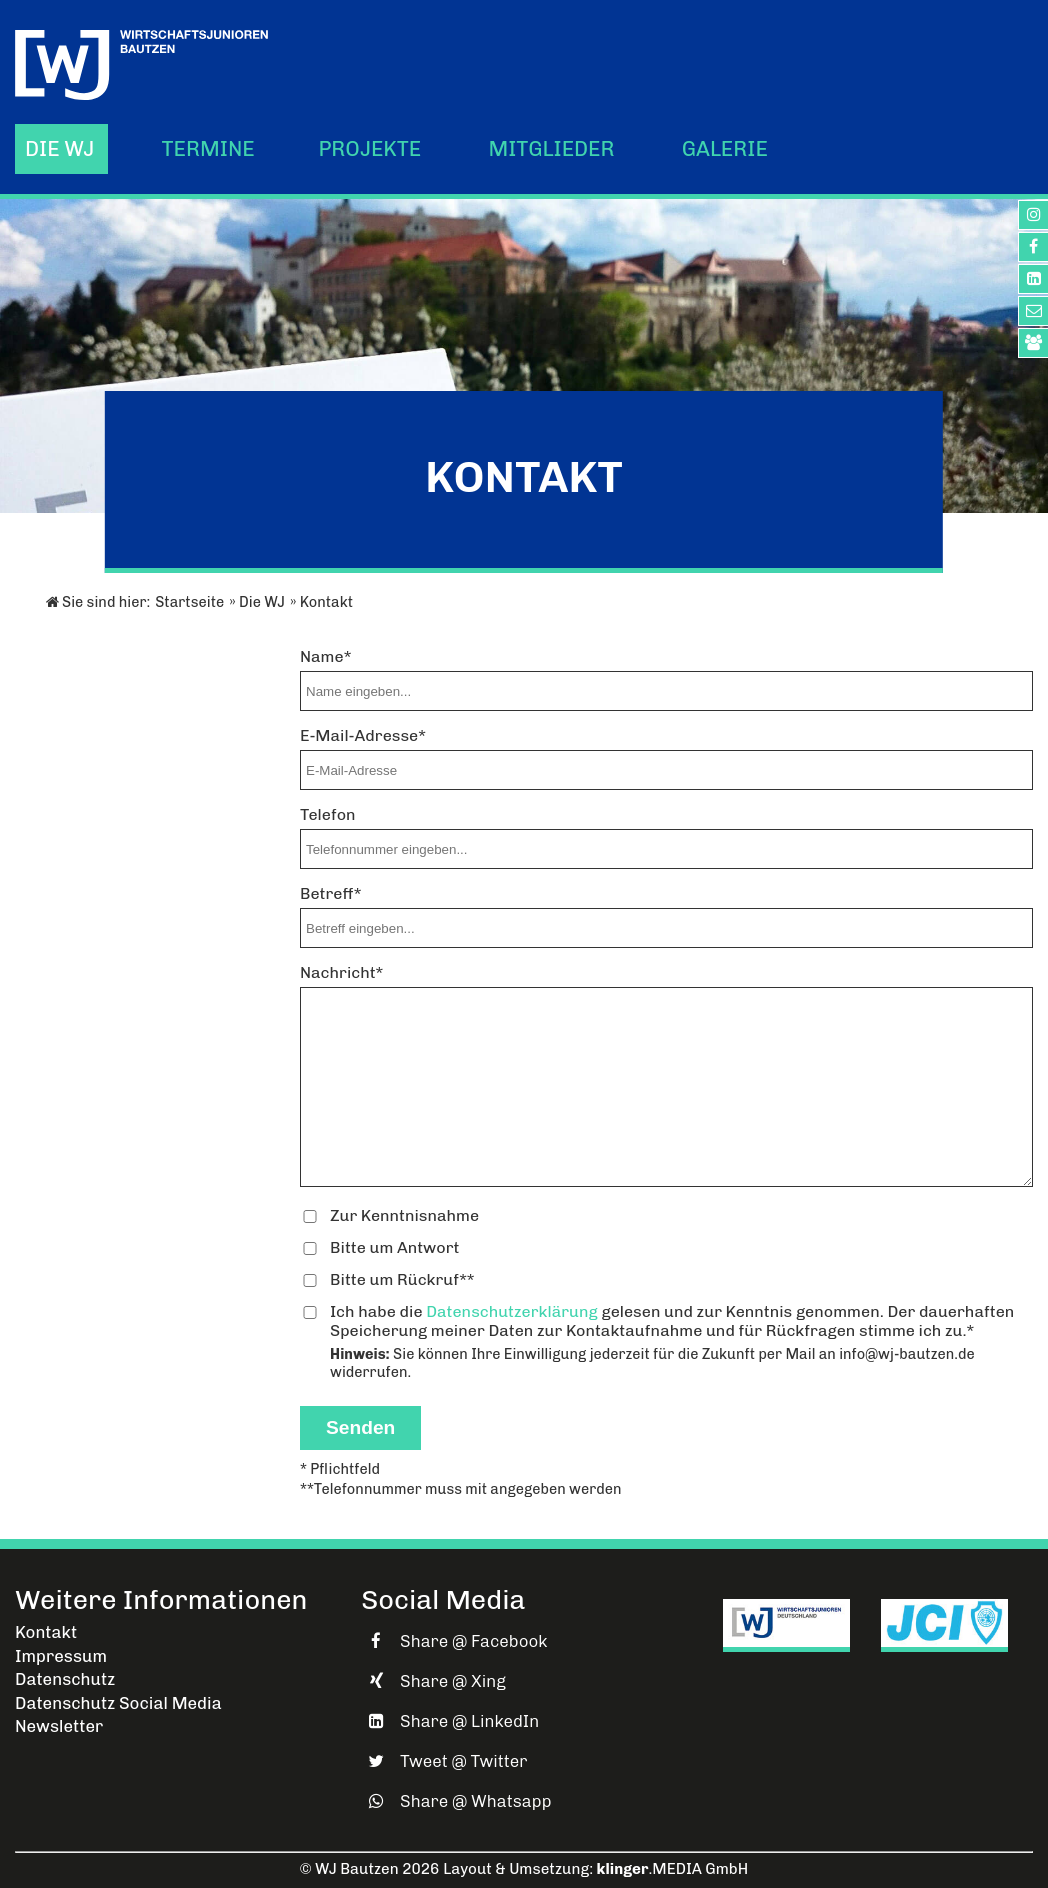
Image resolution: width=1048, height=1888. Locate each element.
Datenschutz (65, 1679)
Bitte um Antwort (395, 1247)
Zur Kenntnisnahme (404, 1215)
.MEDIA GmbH (673, 1869)
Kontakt (46, 1632)
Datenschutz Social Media (118, 1703)
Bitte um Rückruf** (402, 1279)
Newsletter (59, 1726)
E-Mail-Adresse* (363, 735)
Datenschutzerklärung (512, 1311)
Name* (325, 656)
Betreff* (330, 893)
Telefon (328, 814)
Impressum (61, 1656)
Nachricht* (341, 972)
